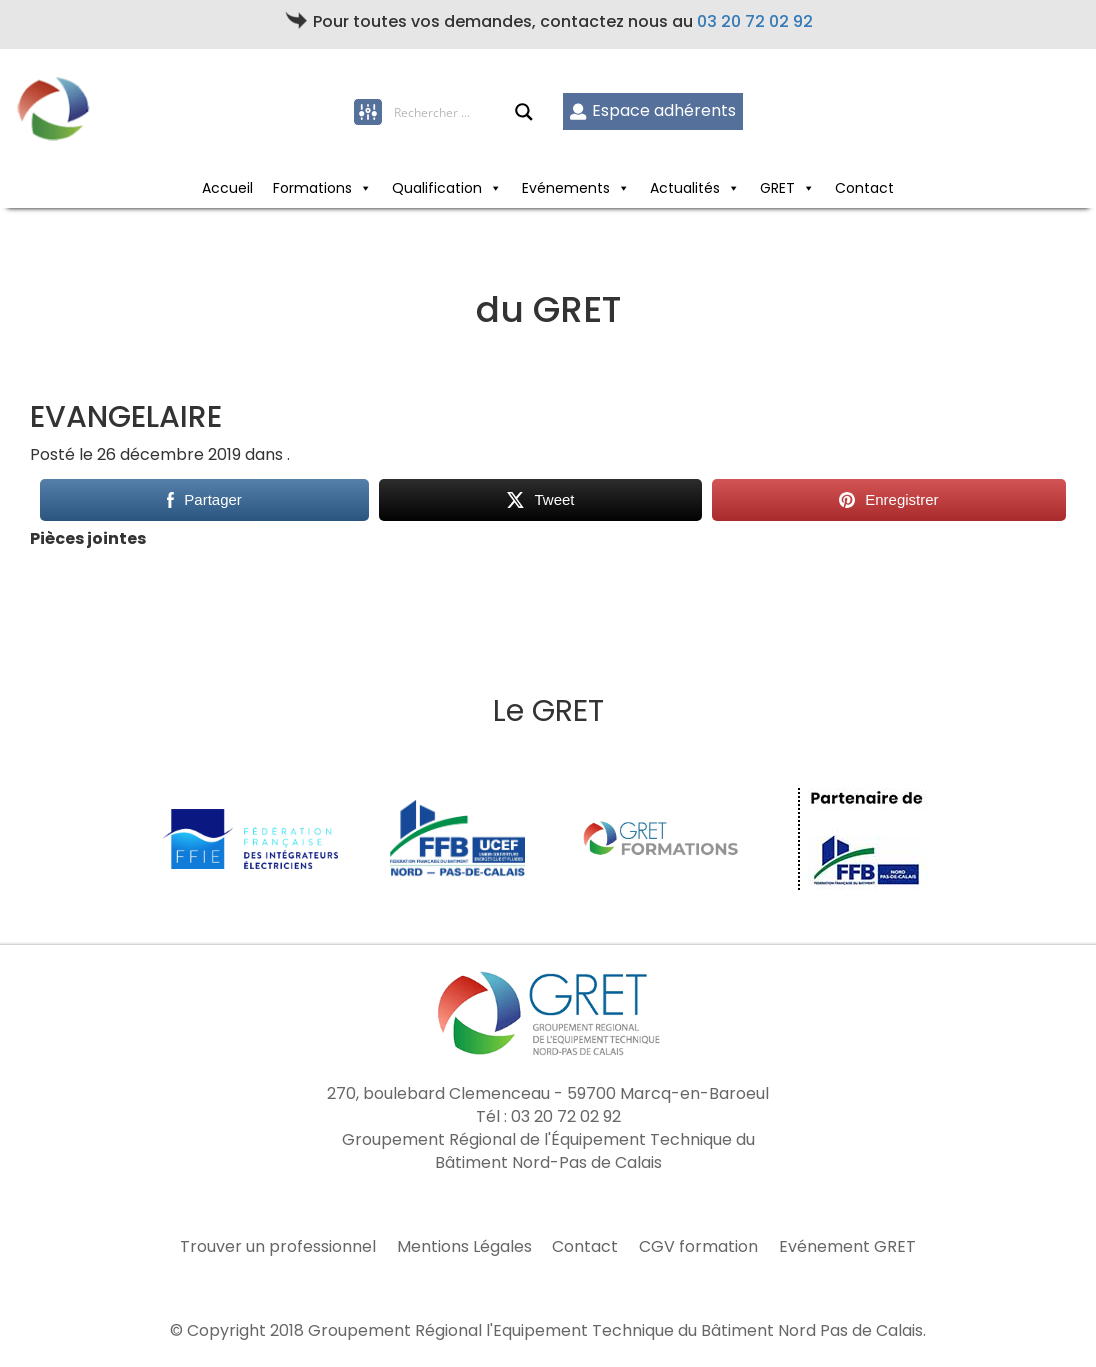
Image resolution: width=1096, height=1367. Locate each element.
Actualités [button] (685, 188)
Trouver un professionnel (278, 1247)
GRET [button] (777, 188)
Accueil (227, 188)
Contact (864, 188)
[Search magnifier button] (524, 112)
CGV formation (698, 1247)
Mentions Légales (464, 1247)
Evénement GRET (847, 1247)
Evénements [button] (566, 188)
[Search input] (454, 112)
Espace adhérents (652, 110)
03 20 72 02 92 (755, 21)
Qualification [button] (437, 188)
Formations (312, 188)
